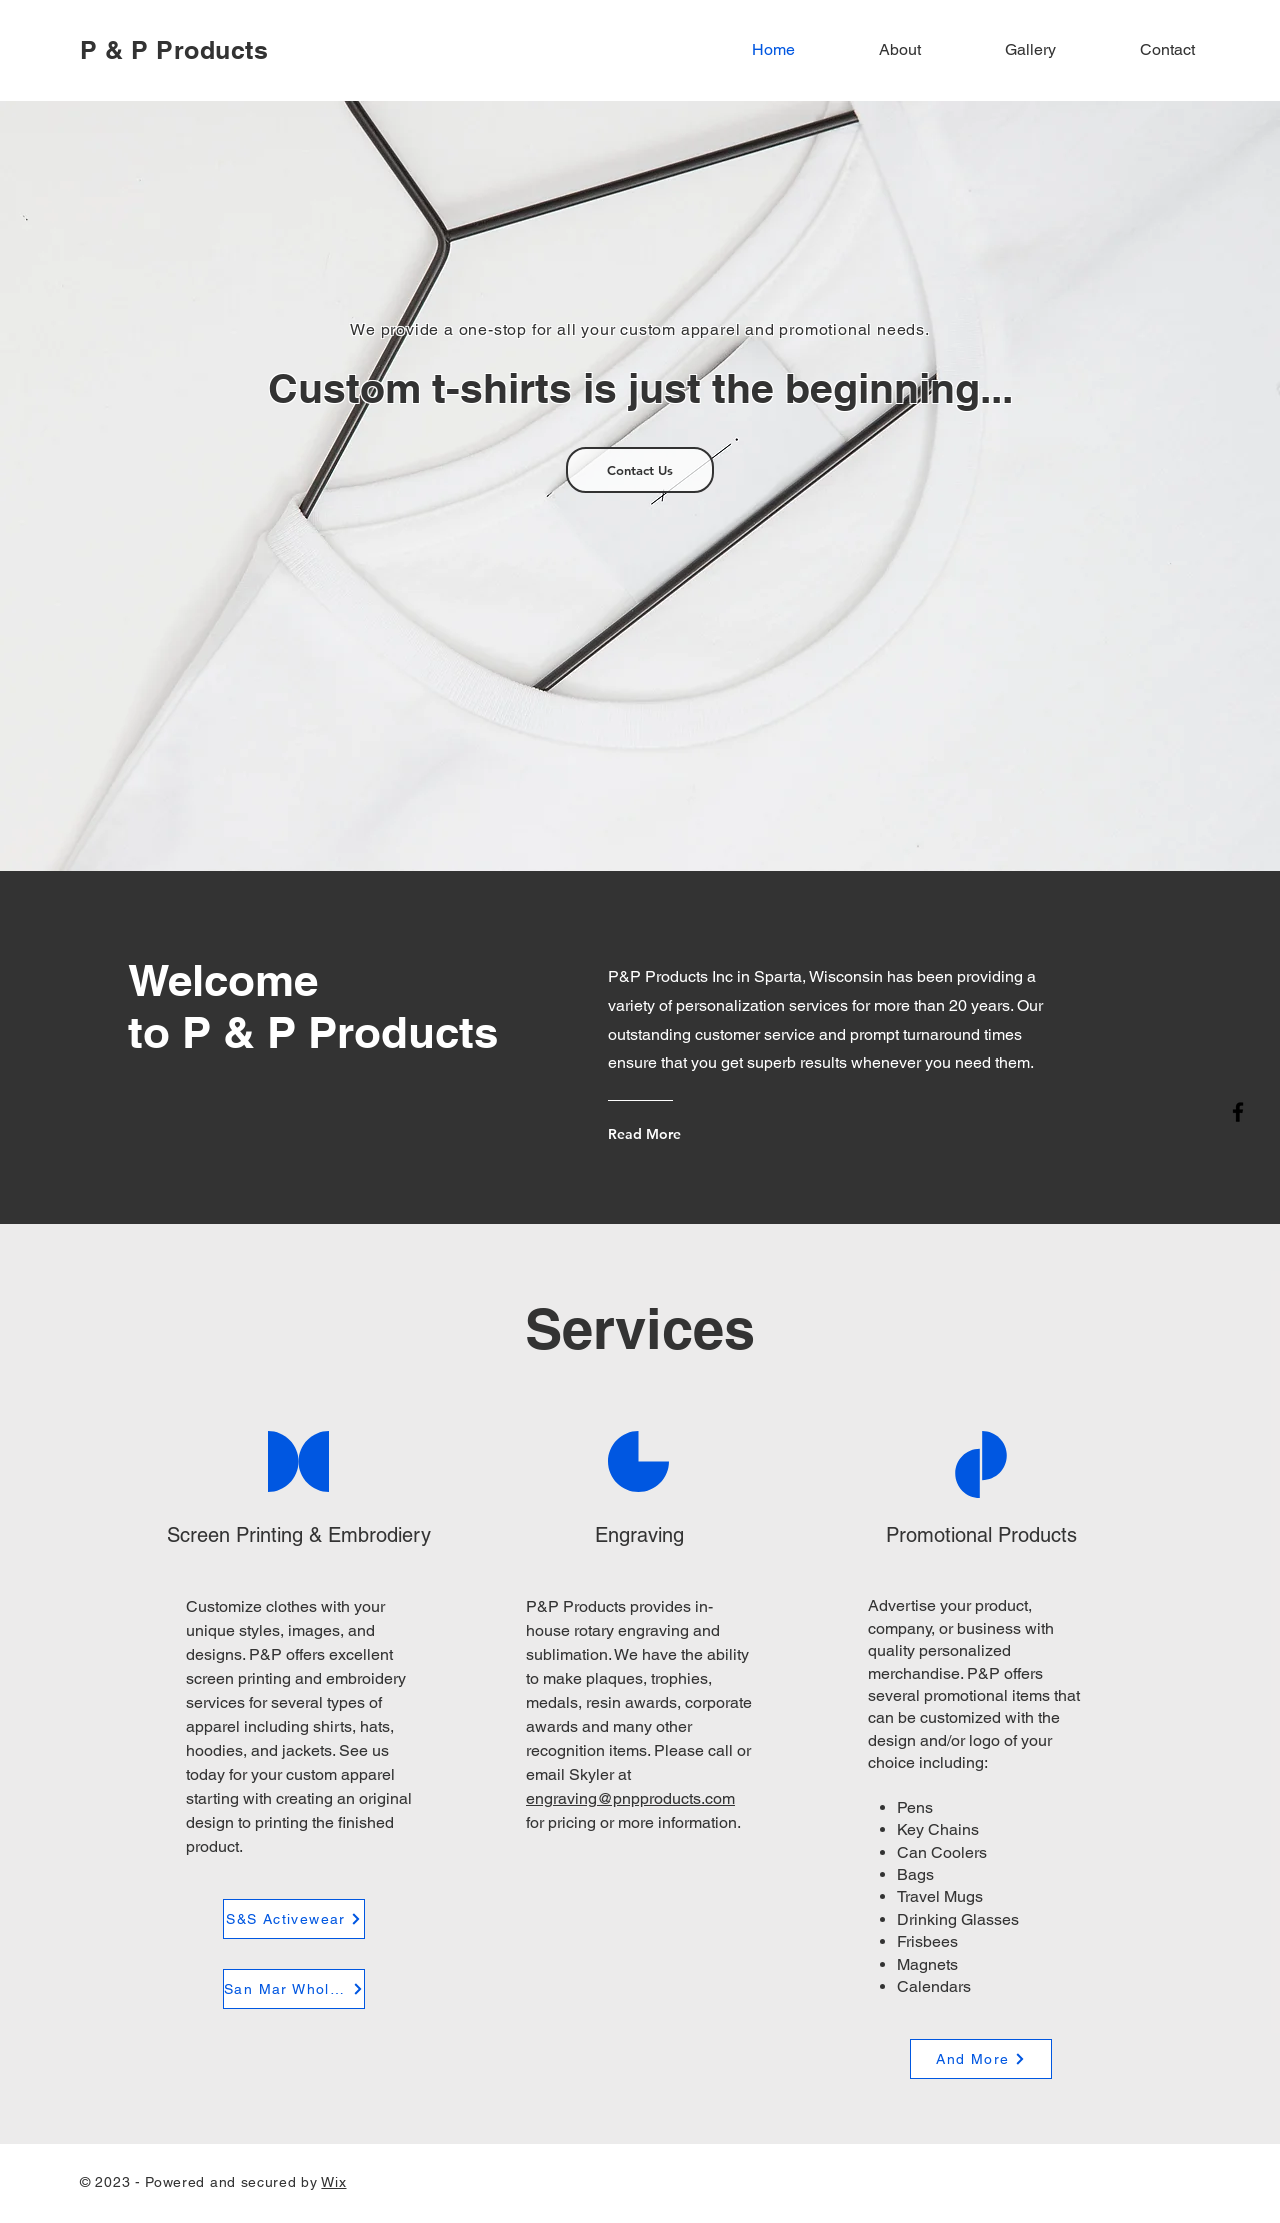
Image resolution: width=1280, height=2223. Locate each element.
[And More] (981, 2059)
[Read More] (686, 1134)
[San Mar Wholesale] (294, 1989)
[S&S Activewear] (294, 1919)
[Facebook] (1238, 1112)
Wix (333, 2182)
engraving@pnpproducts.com (630, 1798)
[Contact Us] (640, 470)
